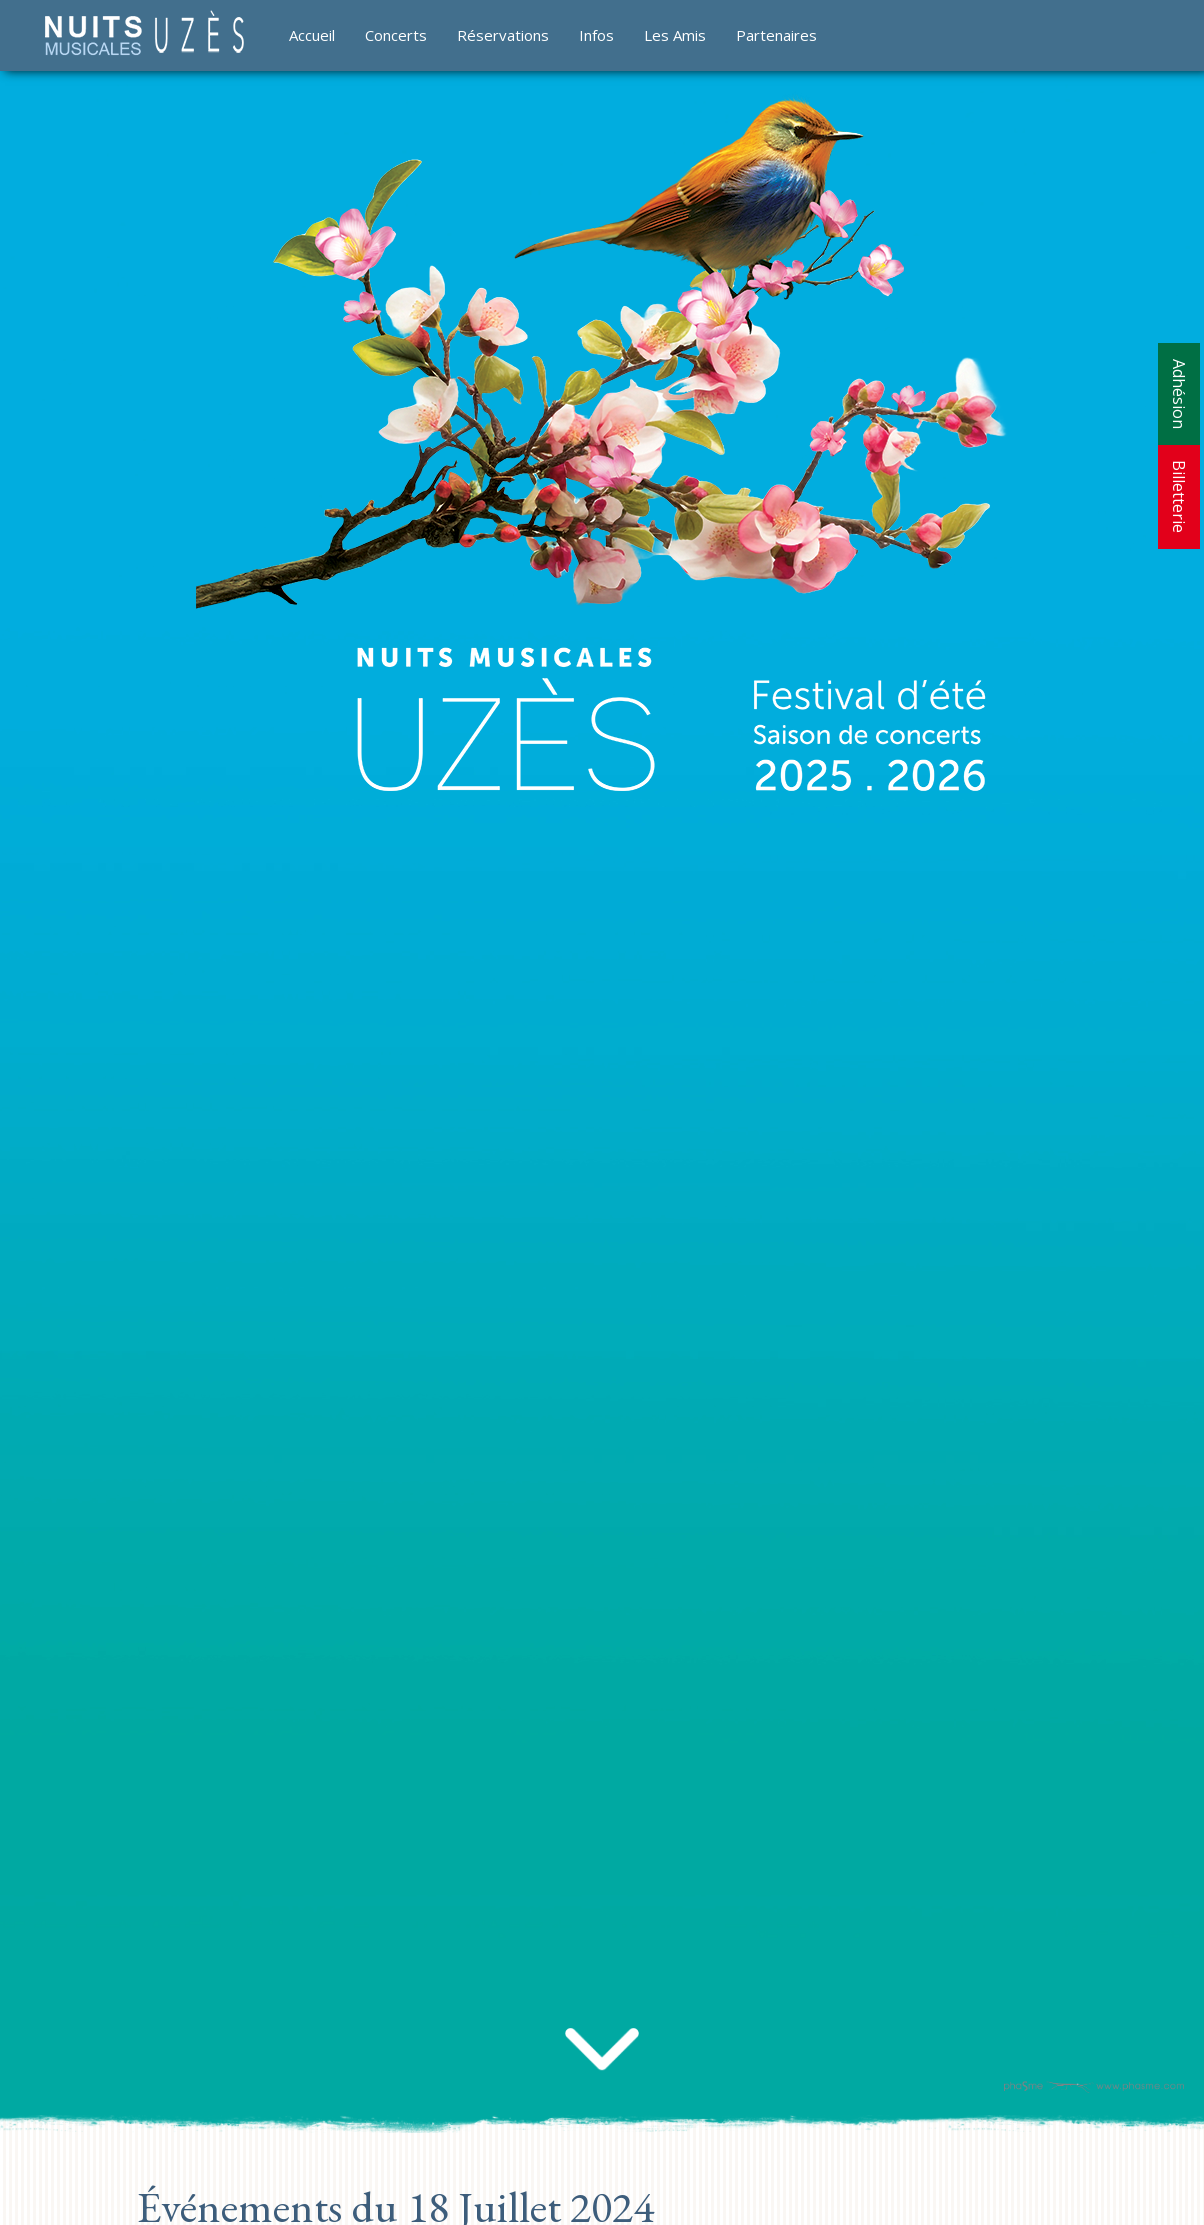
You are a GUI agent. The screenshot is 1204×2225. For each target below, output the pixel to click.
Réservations (503, 35)
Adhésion (1179, 394)
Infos (596, 35)
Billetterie (1179, 496)
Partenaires (776, 35)
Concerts (396, 35)
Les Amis (675, 35)
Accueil (312, 35)
